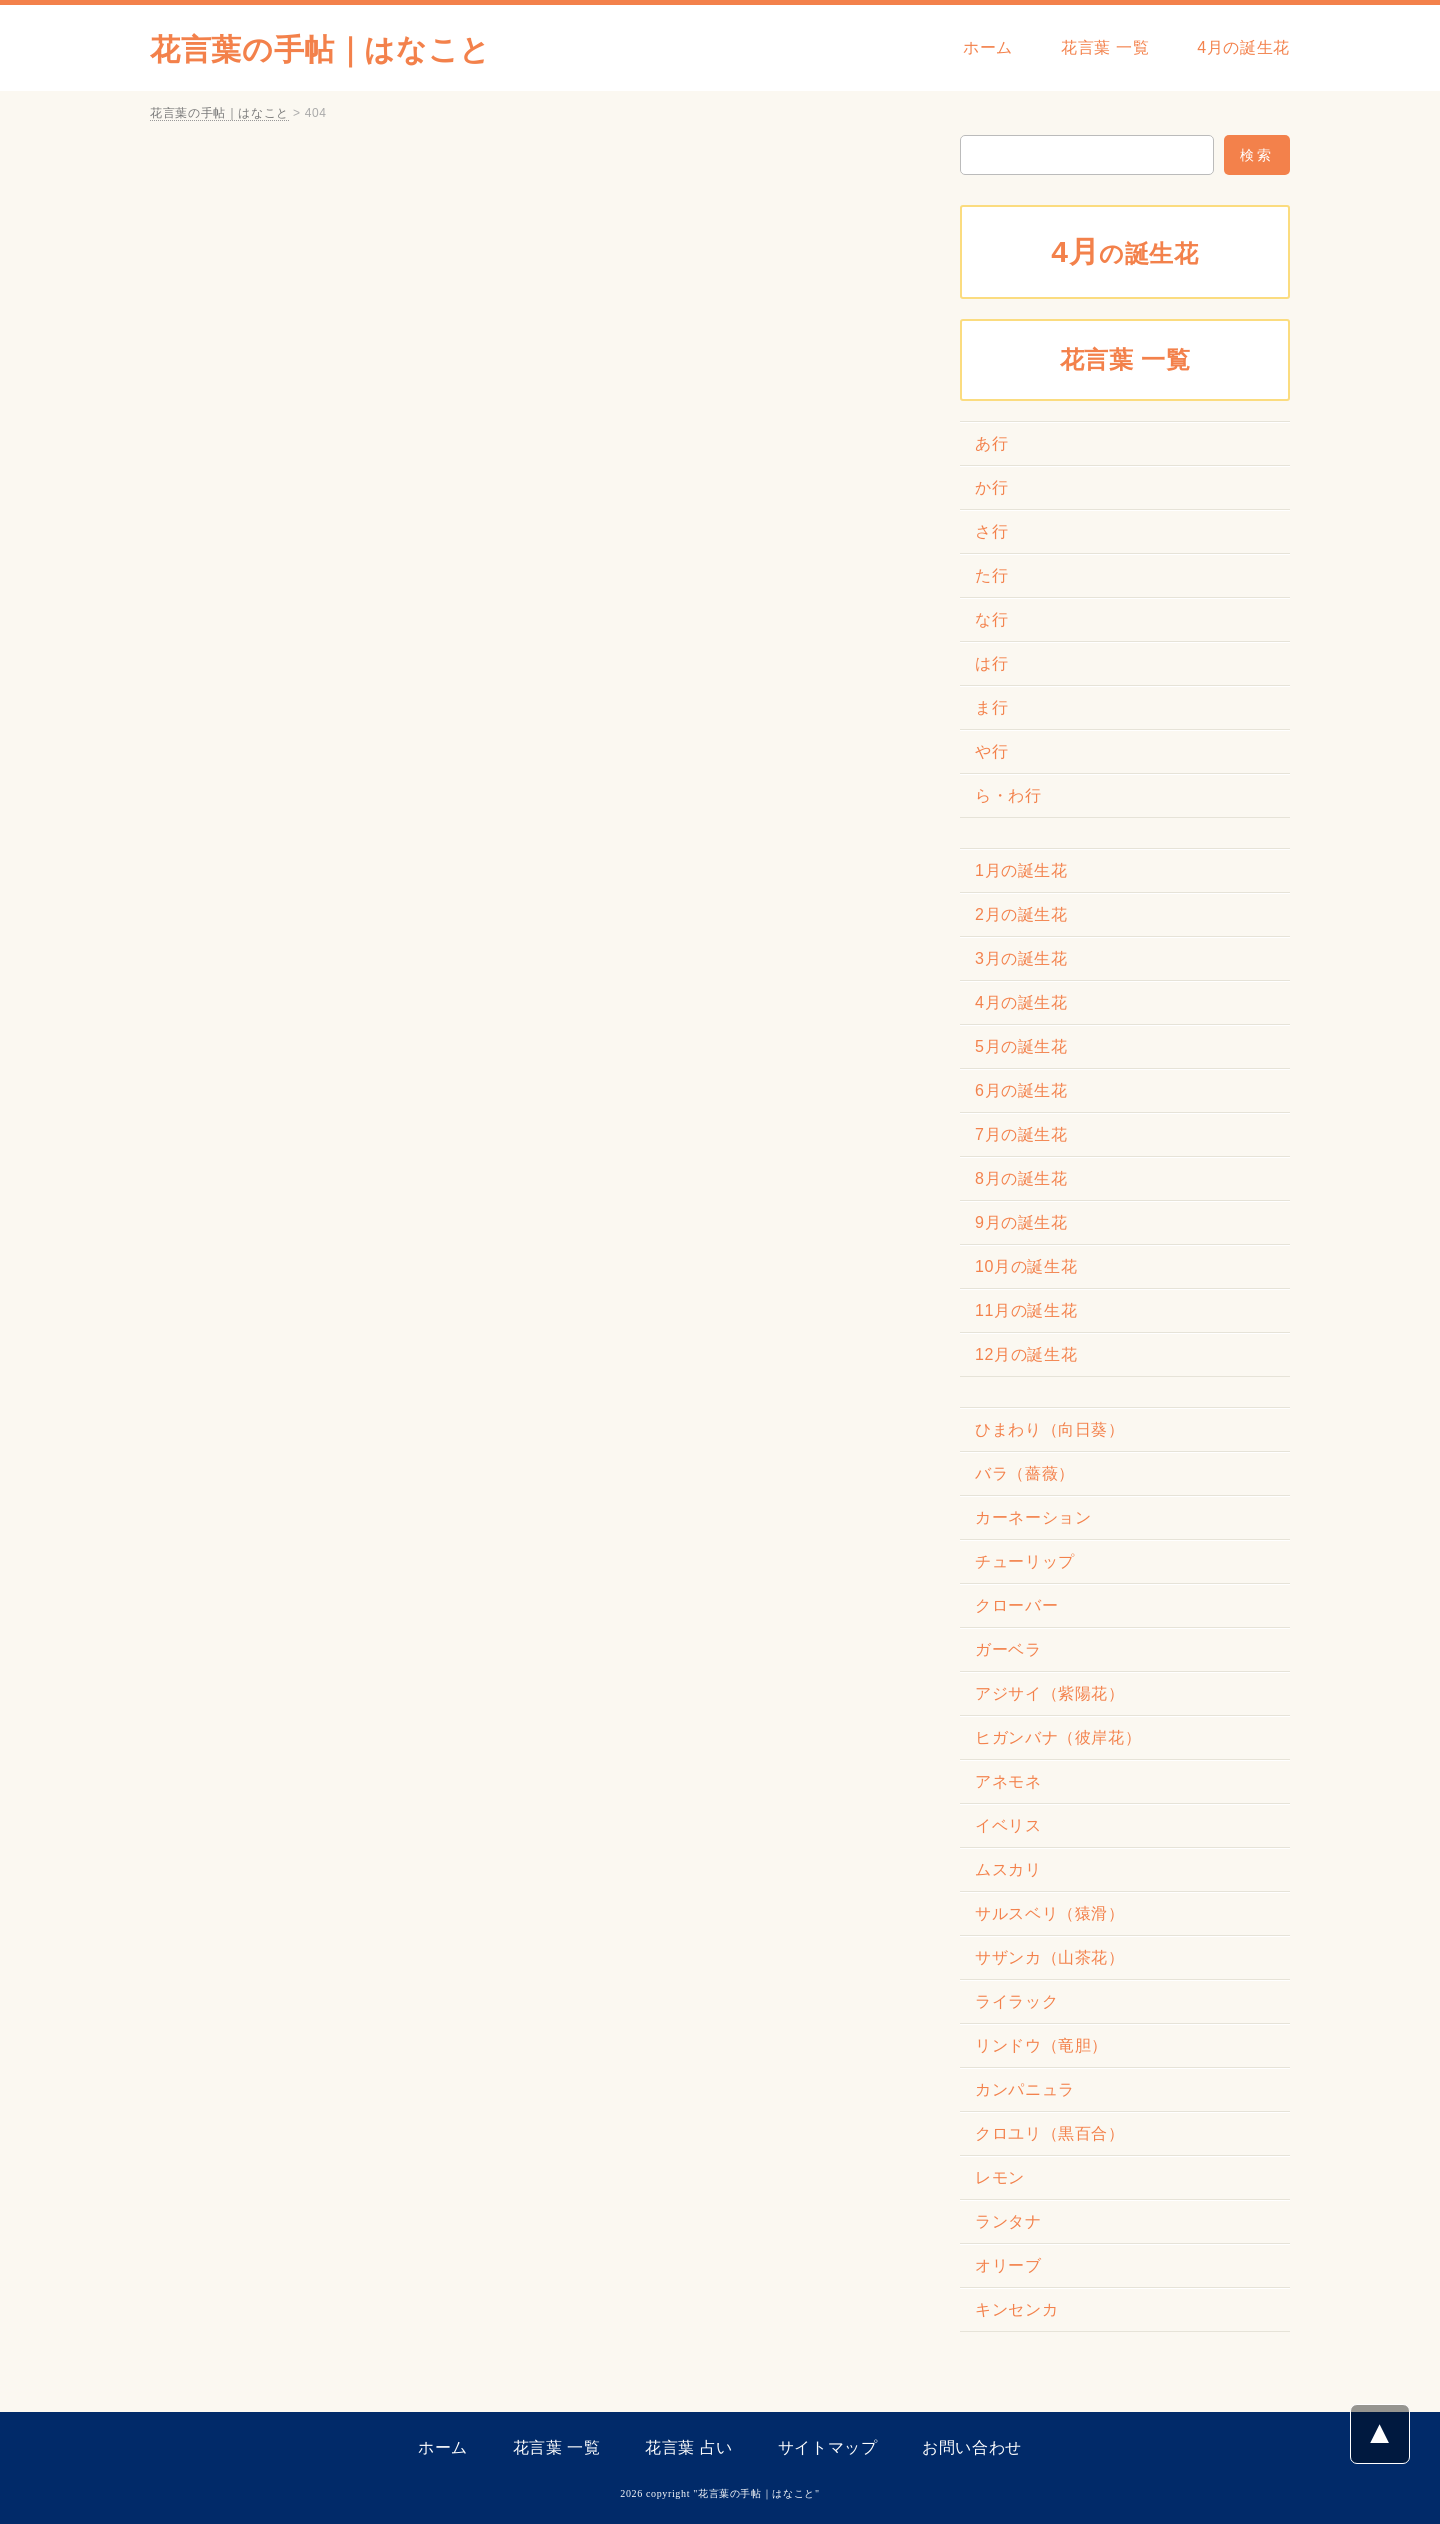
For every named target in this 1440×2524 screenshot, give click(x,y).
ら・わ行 (1008, 795)
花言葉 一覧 (1105, 47)
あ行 (991, 443)
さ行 (991, 531)
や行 (991, 751)
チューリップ (1025, 1561)
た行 (991, 575)
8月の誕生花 (1021, 1178)
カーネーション (1033, 1517)
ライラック (1016, 2001)
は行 (991, 663)
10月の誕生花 (1026, 1266)
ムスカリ (1008, 1869)
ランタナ (1008, 2221)
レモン (1000, 2177)
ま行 (991, 707)
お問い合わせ (972, 2447)
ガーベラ (1008, 1649)
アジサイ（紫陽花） (1050, 1693)
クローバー (1016, 1605)
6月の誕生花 (1021, 1090)
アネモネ (1008, 1781)
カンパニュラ (1025, 2089)
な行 (991, 619)
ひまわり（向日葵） (1050, 1429)
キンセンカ (1016, 2309)
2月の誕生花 (1021, 914)
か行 (991, 487)
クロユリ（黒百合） (1050, 2133)
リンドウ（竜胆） (1041, 2045)
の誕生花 (1125, 251)
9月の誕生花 (1021, 1222)
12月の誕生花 (1026, 1354)
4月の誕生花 (1243, 47)
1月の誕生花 (1021, 870)
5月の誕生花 (1021, 1046)
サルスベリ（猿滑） (1050, 1913)
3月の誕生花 (1021, 958)
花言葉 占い (689, 2447)
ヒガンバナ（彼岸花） (1058, 1737)
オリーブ (1008, 2265)
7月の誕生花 (1021, 1134)
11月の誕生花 (1026, 1310)
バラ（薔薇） (1025, 1473)
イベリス (1008, 1825)
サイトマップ (828, 2447)
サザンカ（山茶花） (1050, 1957)
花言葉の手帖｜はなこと (320, 49)
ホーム (988, 47)
